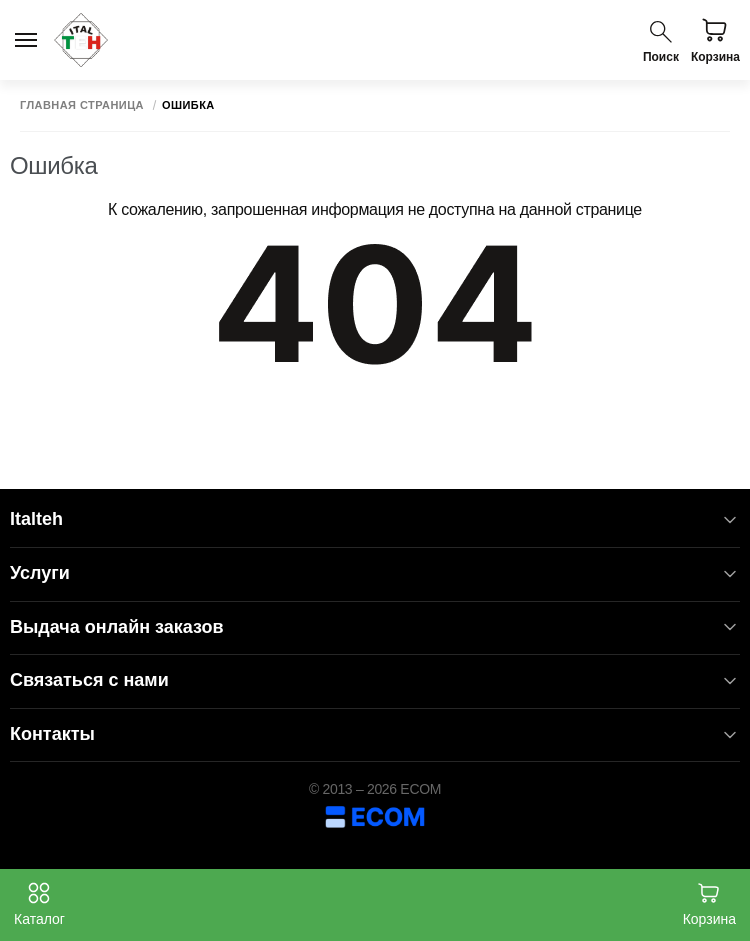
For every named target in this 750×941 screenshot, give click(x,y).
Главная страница (82, 105)
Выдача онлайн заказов (375, 627)
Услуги (375, 573)
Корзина (709, 904)
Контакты (375, 734)
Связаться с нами (375, 680)
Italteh (375, 519)
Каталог (39, 904)
